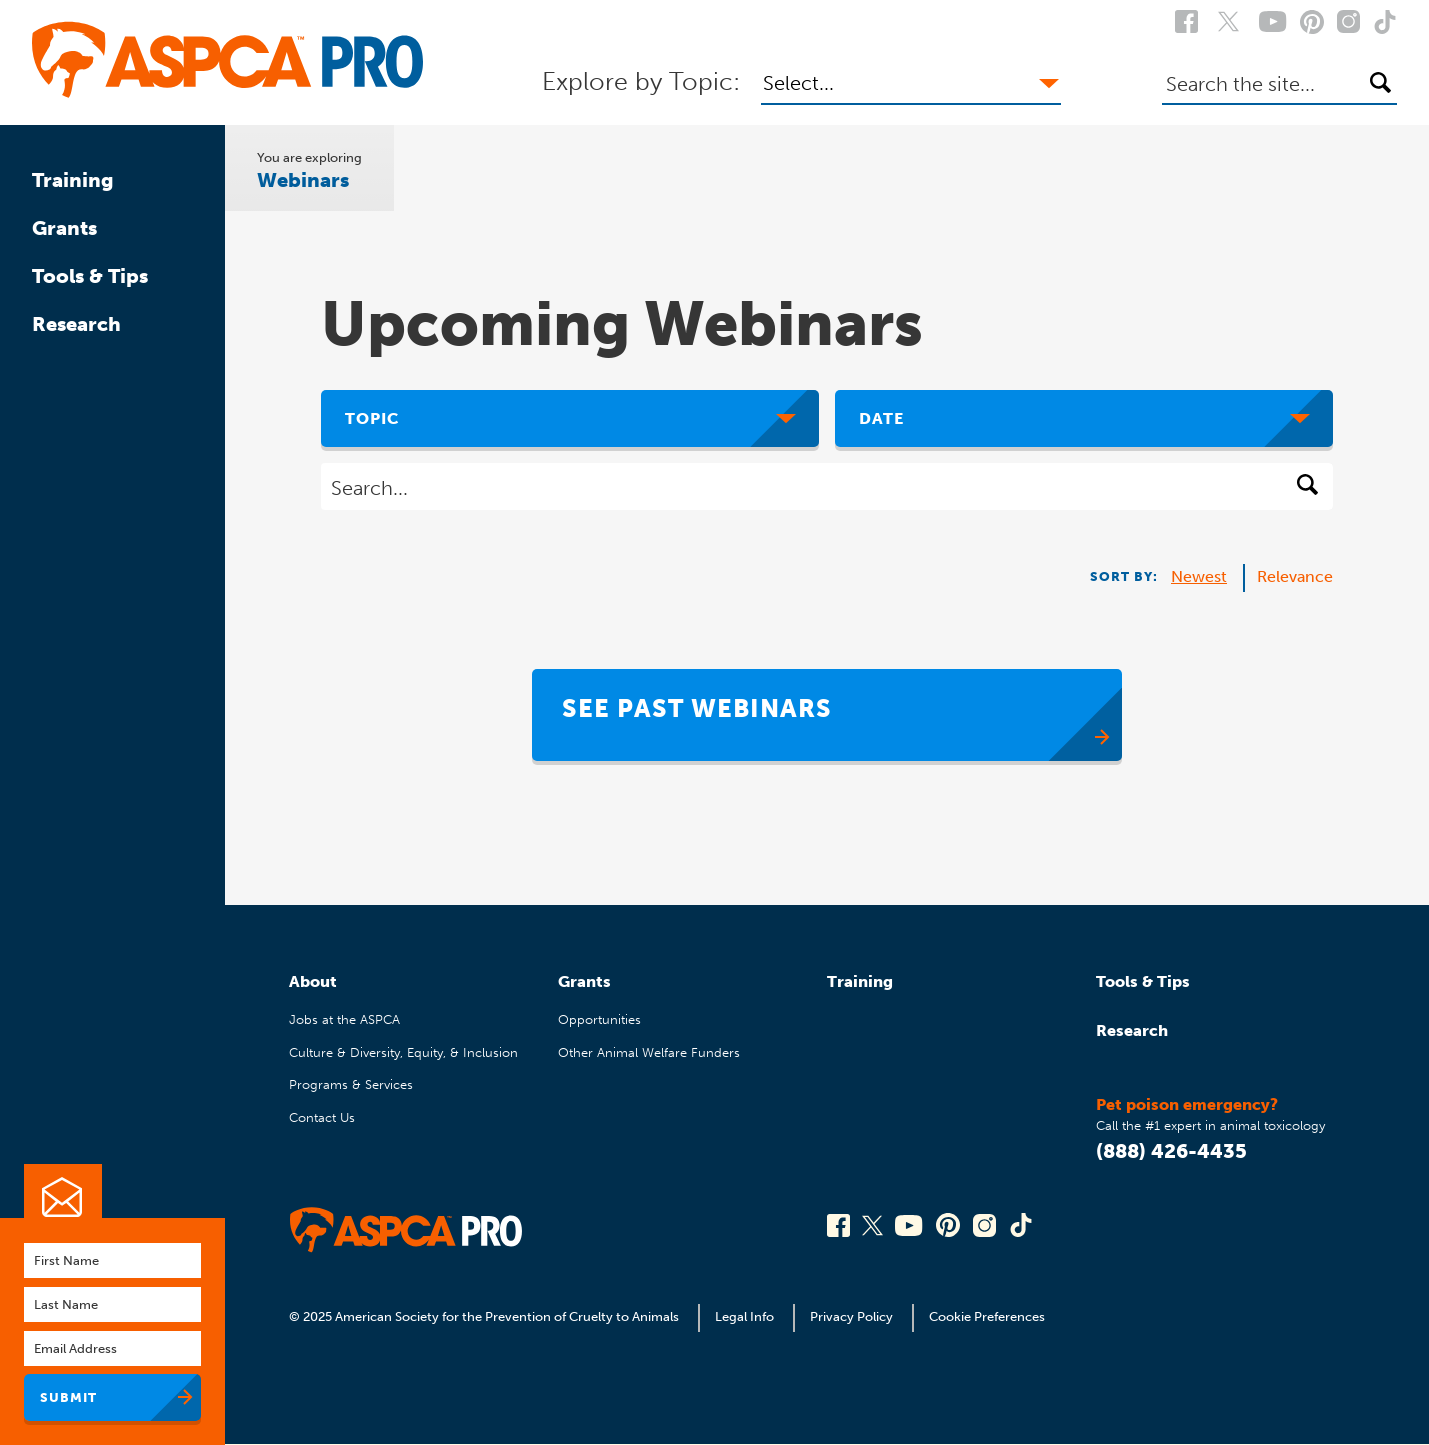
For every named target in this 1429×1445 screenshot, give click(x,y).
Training (73, 180)
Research (76, 324)
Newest (1199, 576)
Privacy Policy (851, 1316)
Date (881, 418)
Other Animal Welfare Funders (649, 1052)
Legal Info (744, 1316)
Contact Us (322, 1117)
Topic (372, 418)
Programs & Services (351, 1084)
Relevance (1295, 576)
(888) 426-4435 (1171, 1151)
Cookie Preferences (987, 1316)
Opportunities (599, 1019)
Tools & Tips (90, 276)
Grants (64, 228)
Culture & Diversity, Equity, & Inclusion (403, 1052)
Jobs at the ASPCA (344, 1019)
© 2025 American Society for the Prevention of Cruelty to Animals (485, 1316)
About (313, 981)
